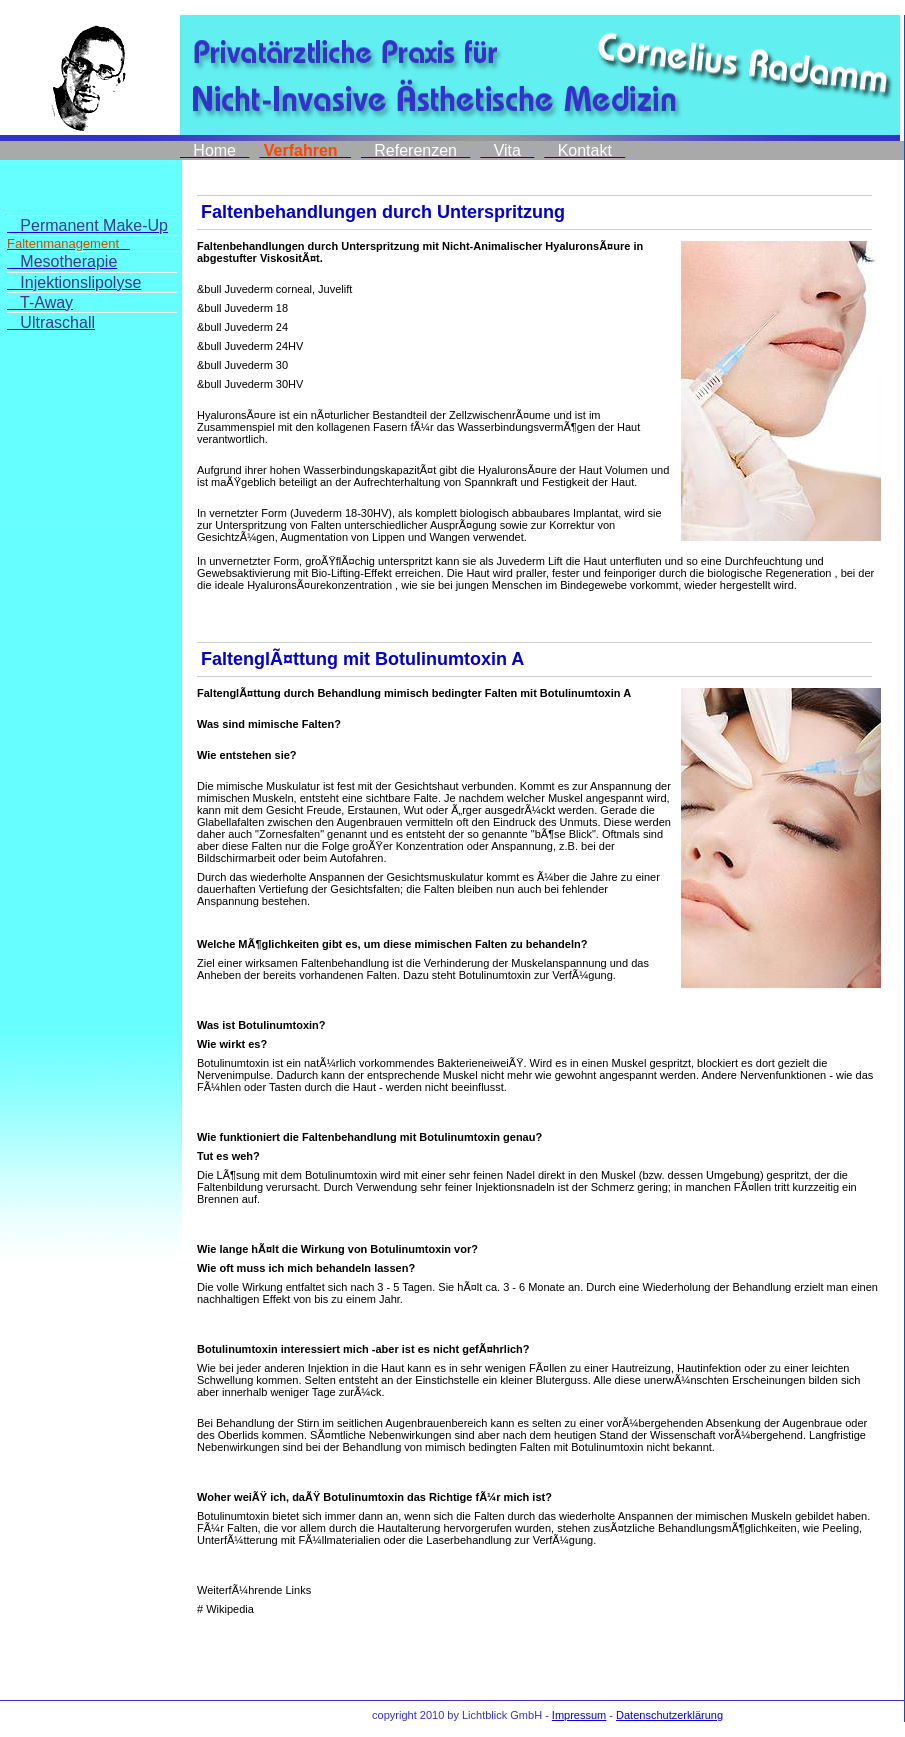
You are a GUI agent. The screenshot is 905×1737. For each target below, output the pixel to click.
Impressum (579, 1715)
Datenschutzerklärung (669, 1715)
